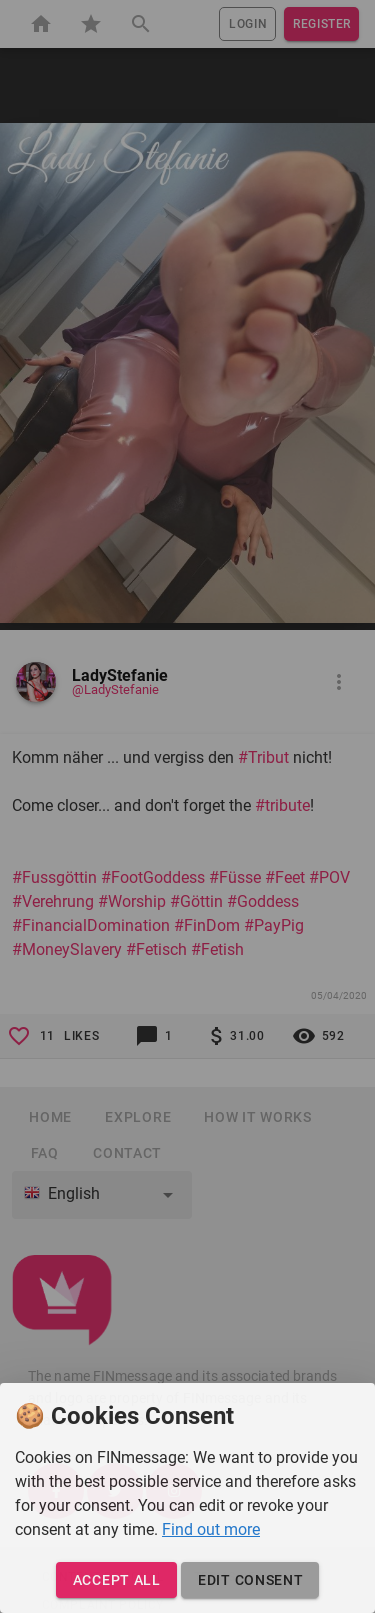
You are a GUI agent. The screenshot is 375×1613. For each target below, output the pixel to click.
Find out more (211, 1529)
